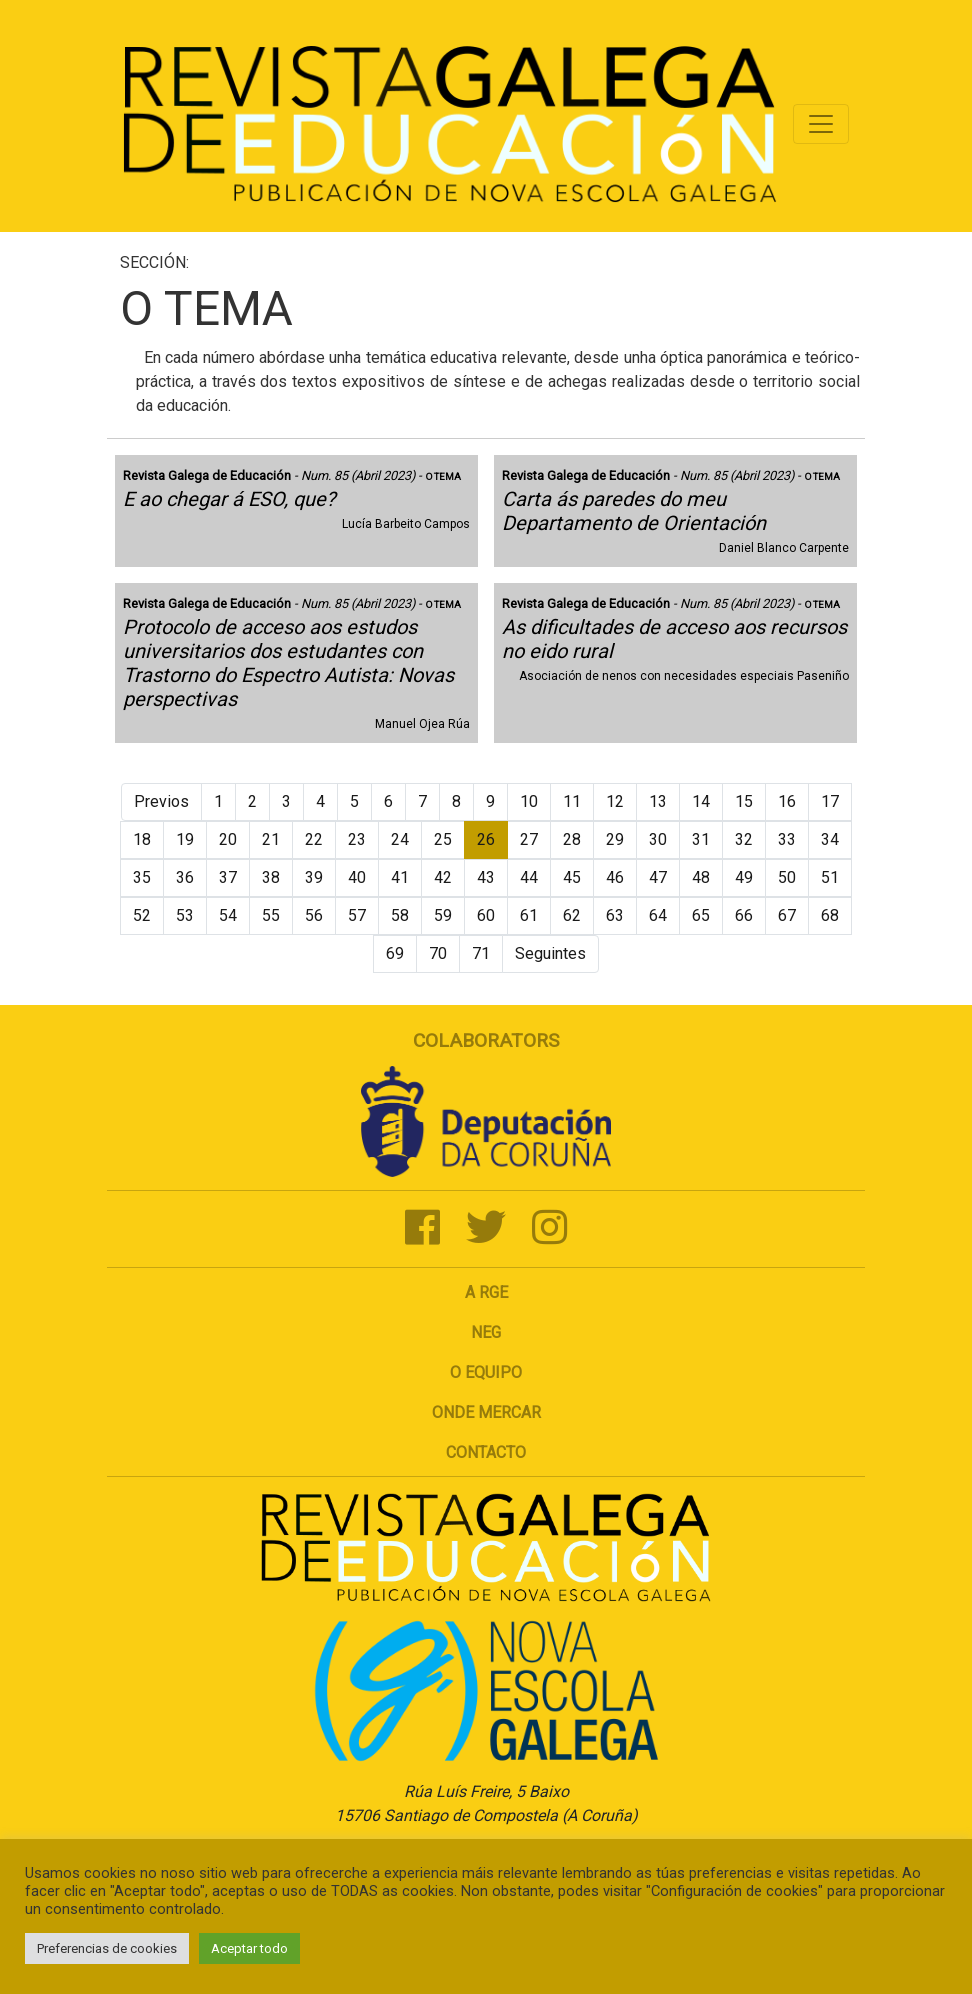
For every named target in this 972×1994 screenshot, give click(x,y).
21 (271, 839)
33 (787, 839)
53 (185, 915)
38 (271, 877)
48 (701, 877)
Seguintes (550, 953)
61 (529, 915)
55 (271, 915)
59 (443, 915)
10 (529, 801)
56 (314, 915)
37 (228, 877)
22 (314, 839)
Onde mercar (486, 1412)
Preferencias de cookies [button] (107, 1948)
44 (529, 877)
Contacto (486, 1452)
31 (701, 839)
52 (142, 915)
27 (529, 839)
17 (830, 801)
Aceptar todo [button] (249, 1948)
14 (701, 801)
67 (787, 915)
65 (701, 915)
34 (830, 839)
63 (615, 915)
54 (228, 915)
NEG (486, 1332)
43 (486, 877)
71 (481, 953)
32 (744, 839)
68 (830, 915)
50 (787, 877)
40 (357, 877)
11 (572, 801)
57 (357, 915)
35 (142, 877)
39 (314, 877)
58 (400, 915)
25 (443, 839)
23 (357, 839)
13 (658, 801)
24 (400, 839)
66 (744, 915)
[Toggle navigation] (821, 124)
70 (438, 953)
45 (572, 877)
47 (658, 877)
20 (228, 839)
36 (185, 877)
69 (395, 953)
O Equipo (486, 1372)
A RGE (486, 1292)
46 (615, 877)
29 (615, 839)
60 (486, 915)
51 (830, 877)
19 (185, 839)
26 (486, 839)
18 (142, 839)
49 (744, 877)
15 (744, 801)
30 (658, 839)
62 (572, 915)
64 (658, 915)
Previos (161, 801)
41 (400, 877)
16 (787, 801)
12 (615, 801)
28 (572, 839)
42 (443, 877)
